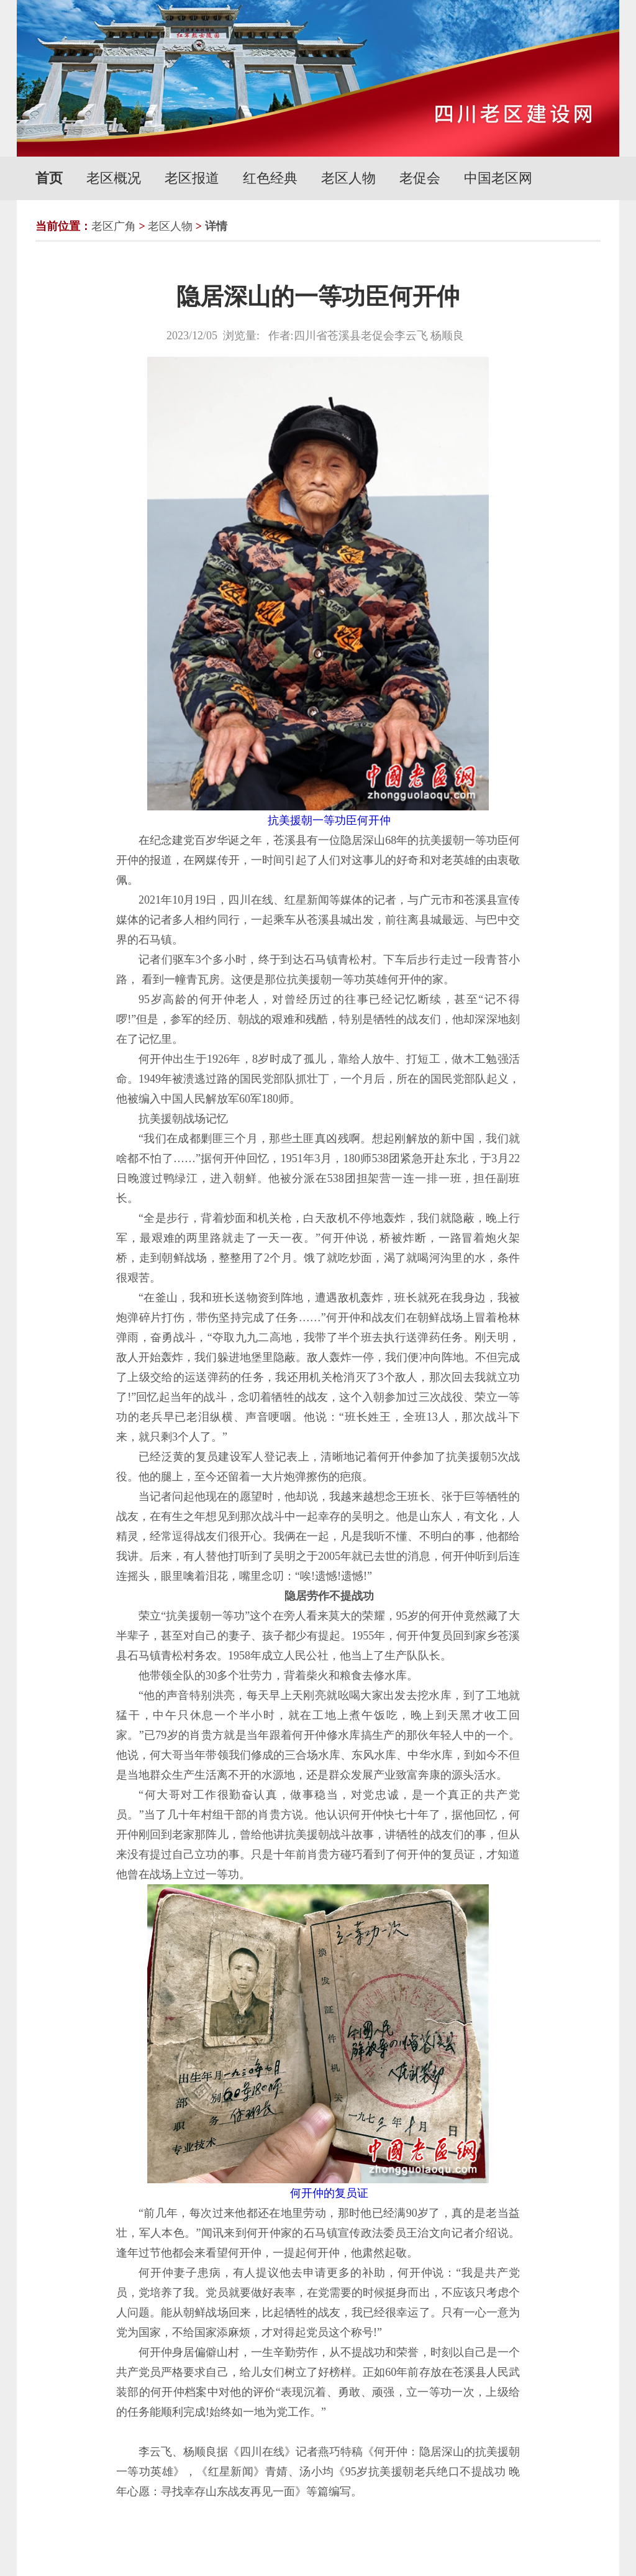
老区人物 (348, 178)
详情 (216, 226)
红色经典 (270, 178)
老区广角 (113, 226)
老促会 (419, 178)
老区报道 (192, 178)
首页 (49, 178)
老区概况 (113, 178)
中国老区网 (498, 178)
